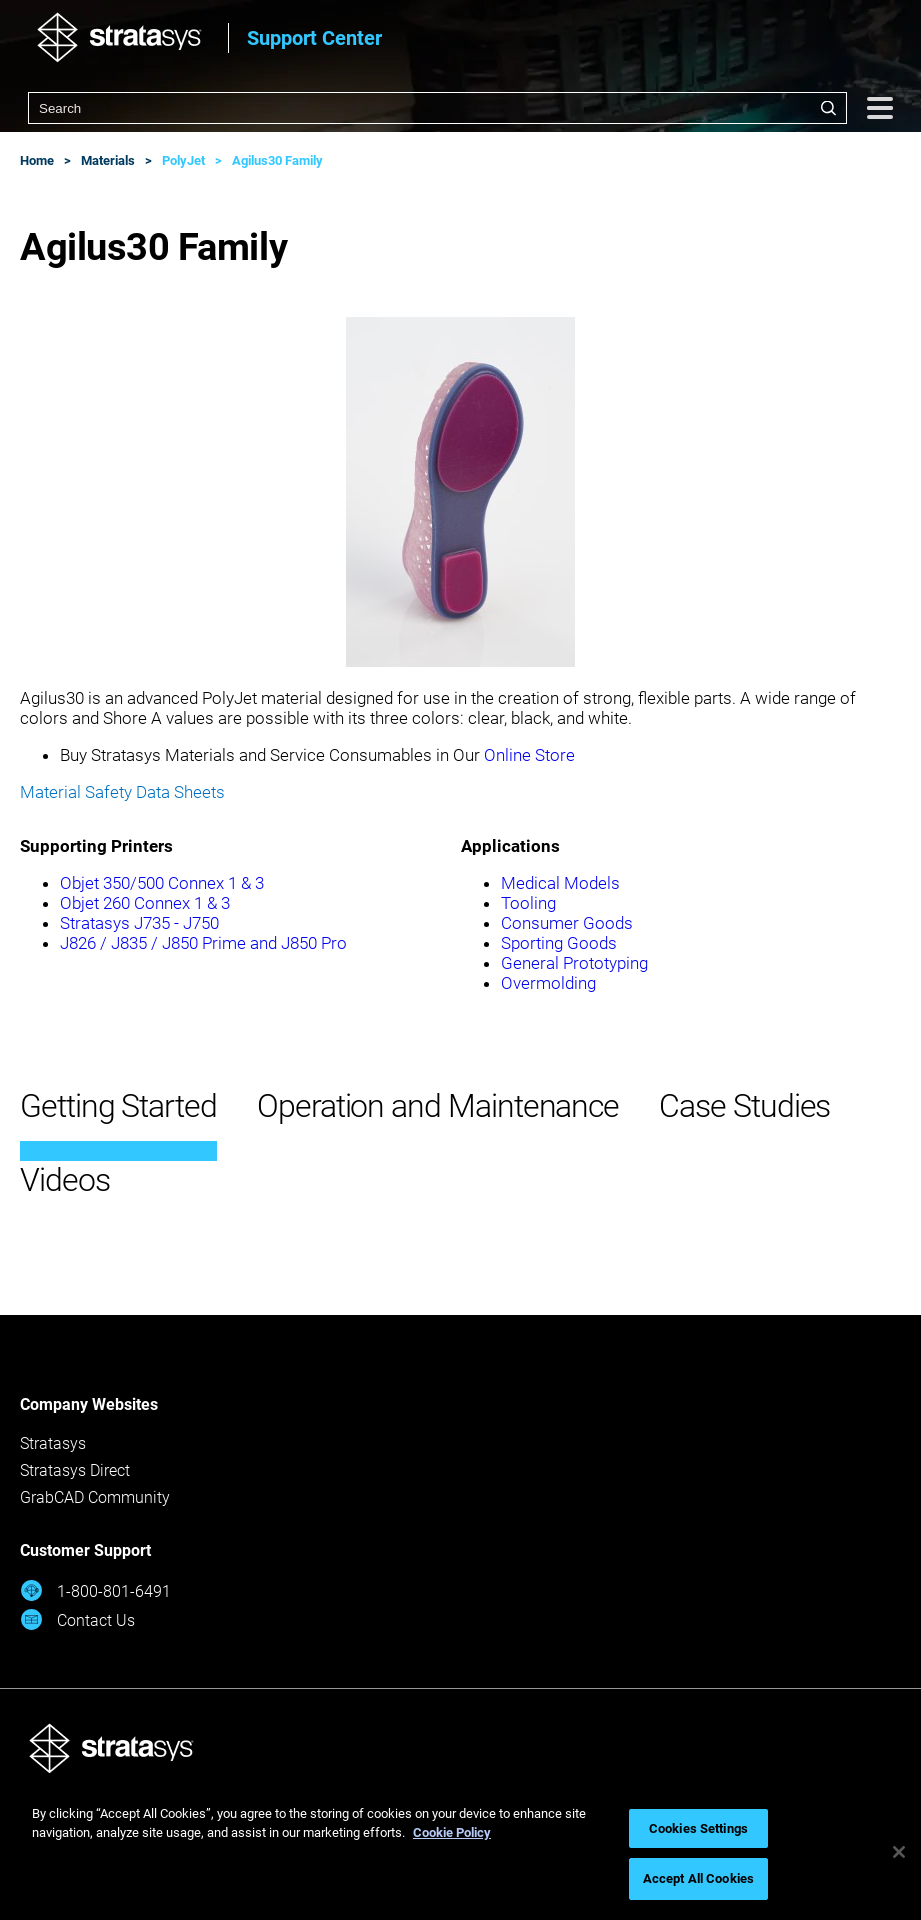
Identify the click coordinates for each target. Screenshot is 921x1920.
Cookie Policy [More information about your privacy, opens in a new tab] (452, 1832)
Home (37, 160)
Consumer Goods (567, 923)
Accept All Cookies (698, 1878)
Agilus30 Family (277, 160)
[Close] (899, 1852)
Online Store (529, 755)
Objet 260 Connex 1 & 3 (145, 903)
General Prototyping (574, 963)
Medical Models (560, 883)
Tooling (528, 903)
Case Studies (744, 1106)
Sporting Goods (559, 943)
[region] (460, 1852)
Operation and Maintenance (438, 1106)
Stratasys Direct (75, 1470)
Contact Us (77, 1619)
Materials (108, 160)
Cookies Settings (698, 1828)
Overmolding (548, 983)
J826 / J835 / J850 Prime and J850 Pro (203, 943)
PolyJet (183, 160)
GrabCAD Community (95, 1497)
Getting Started (118, 1106)
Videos (65, 1180)
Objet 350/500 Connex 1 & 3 (162, 883)
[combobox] (437, 108)
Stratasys (53, 1443)
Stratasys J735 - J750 (139, 923)
